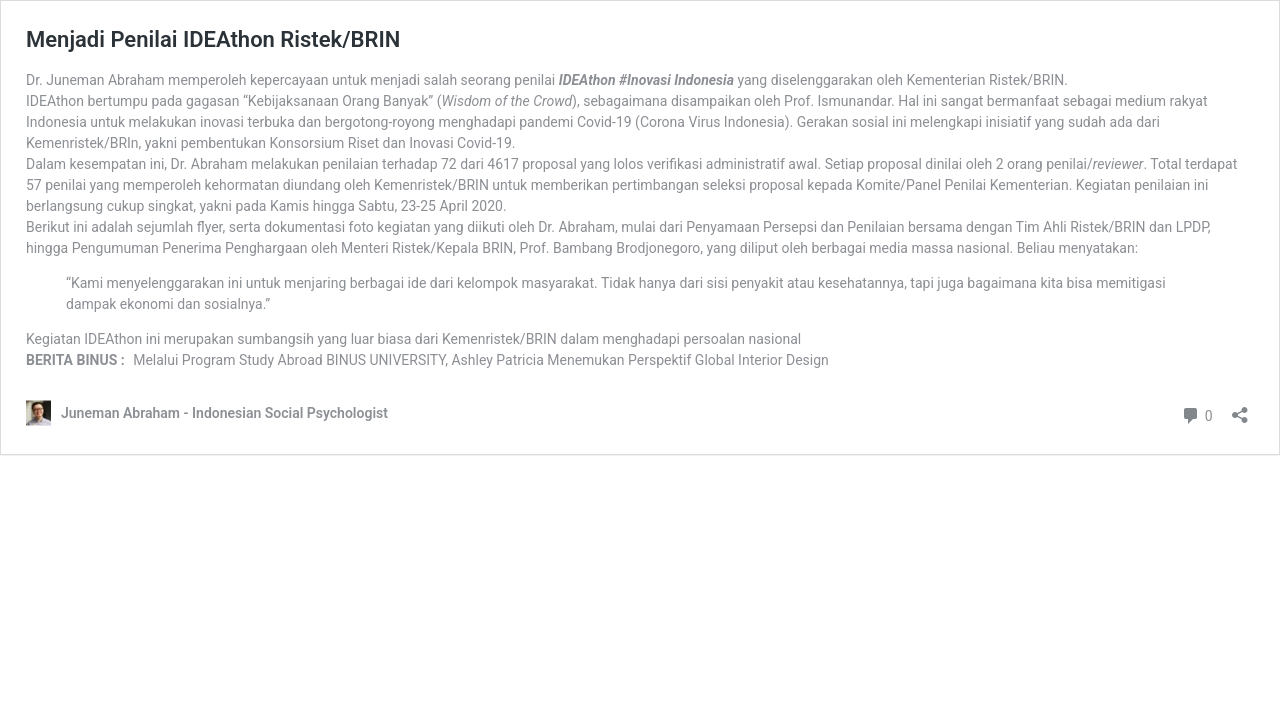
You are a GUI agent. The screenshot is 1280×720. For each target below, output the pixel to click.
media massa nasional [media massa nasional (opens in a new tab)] (939, 248)
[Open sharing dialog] (1240, 408)
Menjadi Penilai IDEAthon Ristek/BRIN (213, 39)
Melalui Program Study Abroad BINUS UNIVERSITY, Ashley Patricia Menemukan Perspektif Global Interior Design (481, 360)
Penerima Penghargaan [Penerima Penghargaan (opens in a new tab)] (234, 248)
